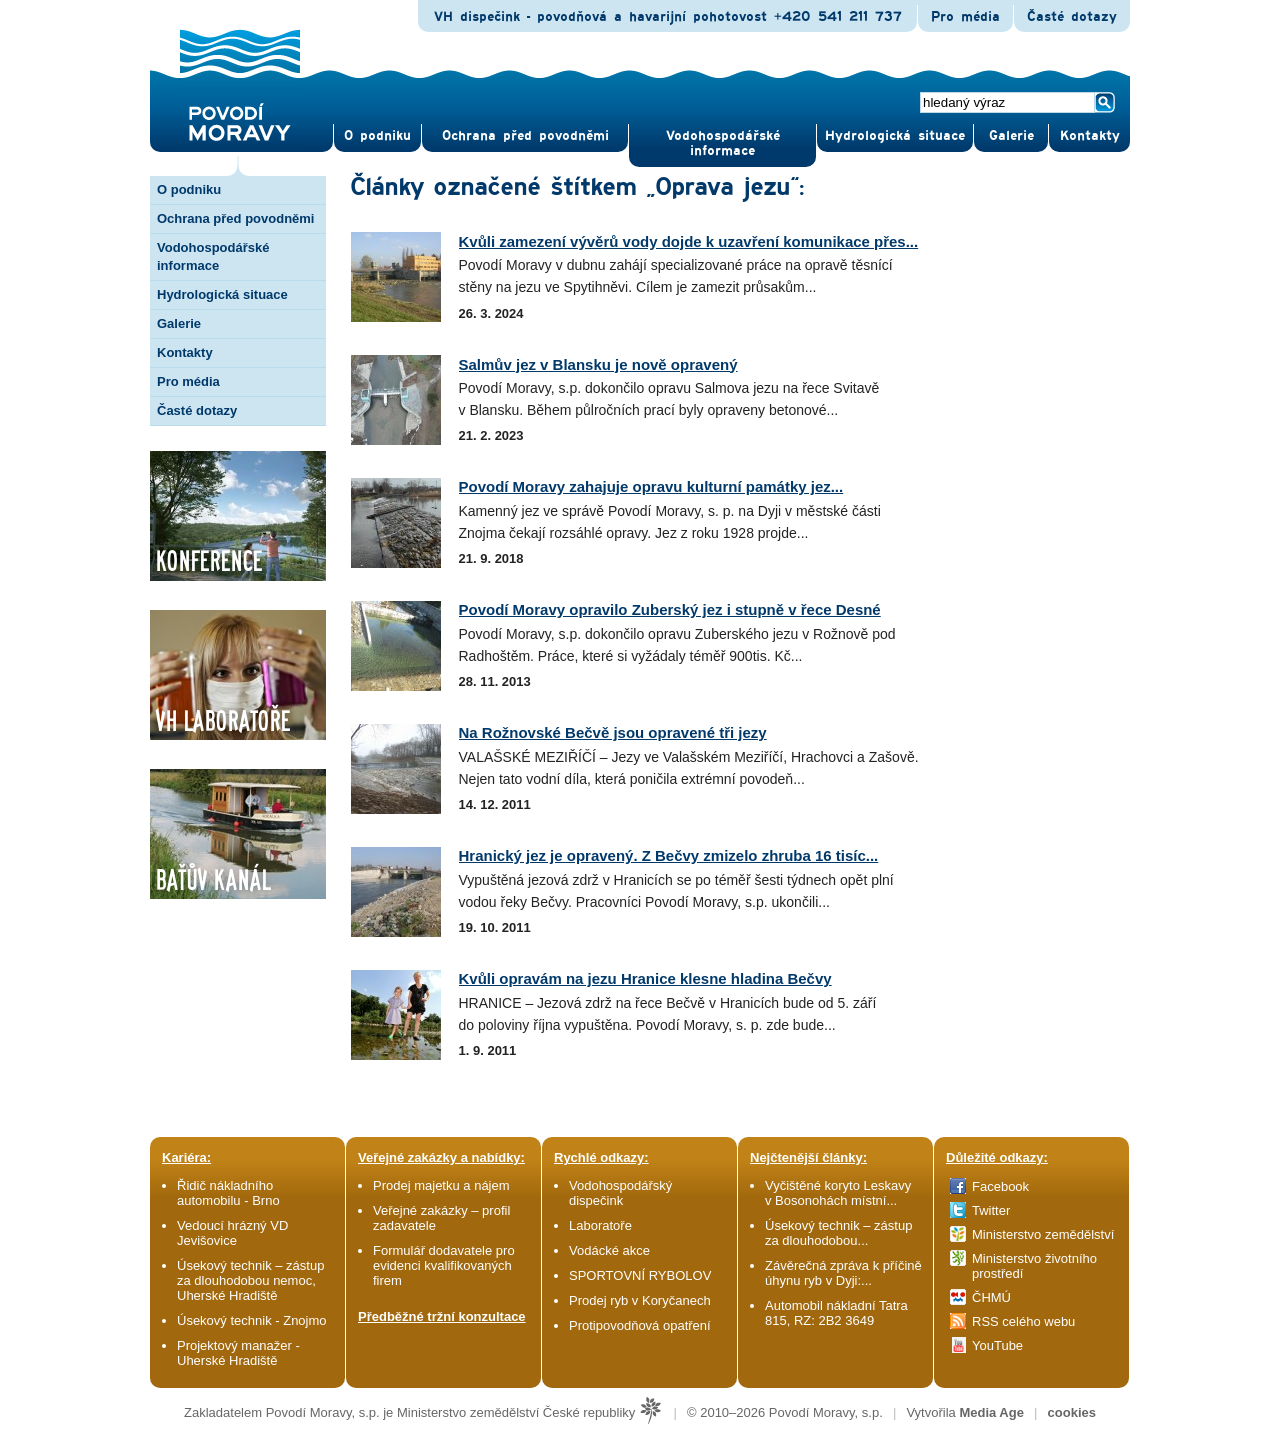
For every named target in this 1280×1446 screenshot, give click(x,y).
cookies (1072, 1412)
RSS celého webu (1023, 1321)
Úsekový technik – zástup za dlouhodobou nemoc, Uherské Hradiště (250, 1280)
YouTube (997, 1345)
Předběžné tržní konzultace (442, 1316)
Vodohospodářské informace (723, 143)
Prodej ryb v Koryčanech (640, 1300)
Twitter (991, 1210)
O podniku (189, 189)
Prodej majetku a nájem (441, 1185)
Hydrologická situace (895, 136)
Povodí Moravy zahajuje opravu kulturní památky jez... (651, 486)
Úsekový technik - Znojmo (252, 1320)
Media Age (991, 1412)
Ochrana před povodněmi (235, 218)
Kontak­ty (1090, 136)
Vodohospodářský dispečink (620, 1193)
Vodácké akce (609, 1250)
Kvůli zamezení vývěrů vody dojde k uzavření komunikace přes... (689, 241)
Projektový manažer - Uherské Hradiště (238, 1353)
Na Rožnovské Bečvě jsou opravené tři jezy (613, 732)
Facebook (1000, 1186)
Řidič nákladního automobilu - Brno (228, 1193)
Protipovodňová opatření (640, 1325)
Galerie (179, 323)
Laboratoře (600, 1225)
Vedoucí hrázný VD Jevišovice (232, 1233)
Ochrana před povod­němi (525, 136)
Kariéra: (186, 1157)
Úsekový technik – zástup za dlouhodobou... (838, 1233)
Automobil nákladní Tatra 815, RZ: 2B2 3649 (836, 1313)
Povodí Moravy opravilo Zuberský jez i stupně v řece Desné (670, 609)
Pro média (965, 17)
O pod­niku (377, 136)
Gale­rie (1011, 136)
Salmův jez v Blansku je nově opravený (598, 364)
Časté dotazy (1072, 17)
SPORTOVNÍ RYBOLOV (640, 1275)
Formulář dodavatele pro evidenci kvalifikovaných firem (444, 1265)
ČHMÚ (991, 1297)
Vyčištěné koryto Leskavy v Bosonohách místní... (838, 1193)
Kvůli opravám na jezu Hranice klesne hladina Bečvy (645, 978)
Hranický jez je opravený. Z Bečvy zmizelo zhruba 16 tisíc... (669, 855)
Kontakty (185, 352)
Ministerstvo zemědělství (1043, 1234)
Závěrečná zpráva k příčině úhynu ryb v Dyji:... (843, 1273)
